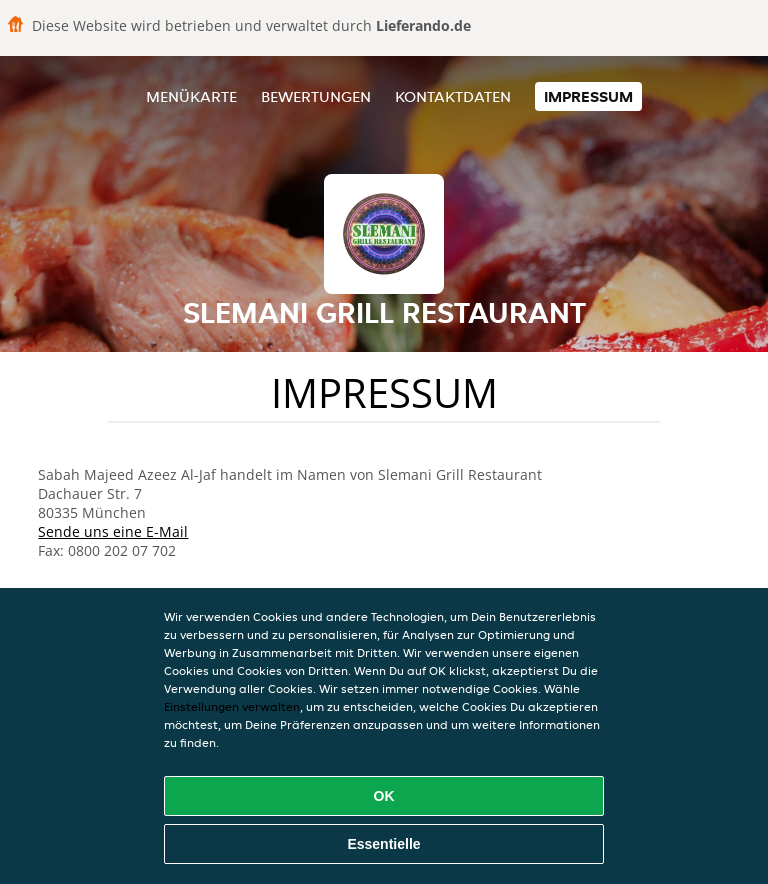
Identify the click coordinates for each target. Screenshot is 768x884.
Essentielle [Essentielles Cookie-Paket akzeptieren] (383, 844)
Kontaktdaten (453, 96)
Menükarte (191, 96)
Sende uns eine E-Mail (113, 531)
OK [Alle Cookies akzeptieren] (384, 796)
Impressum (588, 96)
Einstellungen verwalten (232, 706)
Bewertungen (316, 96)
